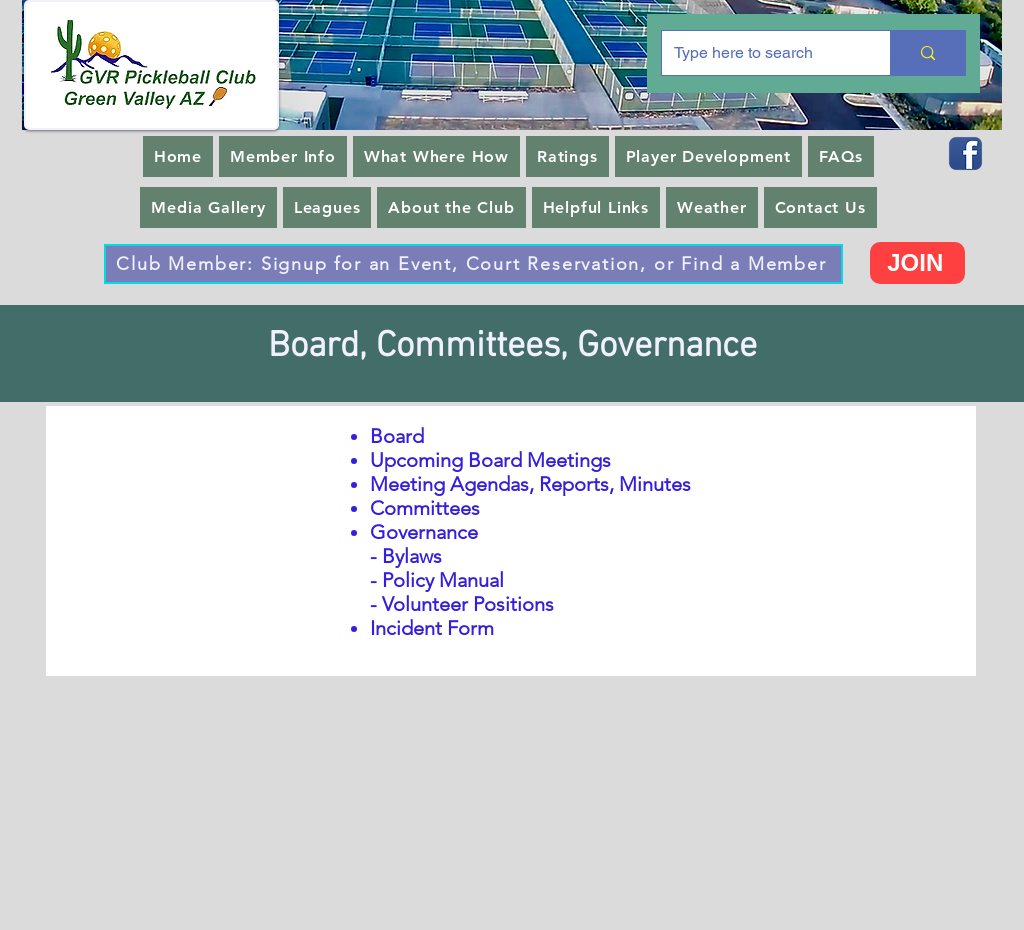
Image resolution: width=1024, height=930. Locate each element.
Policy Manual (443, 580)
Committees (425, 508)
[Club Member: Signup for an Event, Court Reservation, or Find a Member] (473, 264)
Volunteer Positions (468, 604)
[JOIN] (917, 263)
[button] (283, 156)
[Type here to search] (761, 53)
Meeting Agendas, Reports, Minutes (530, 484)
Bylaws (412, 556)
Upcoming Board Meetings (490, 460)
